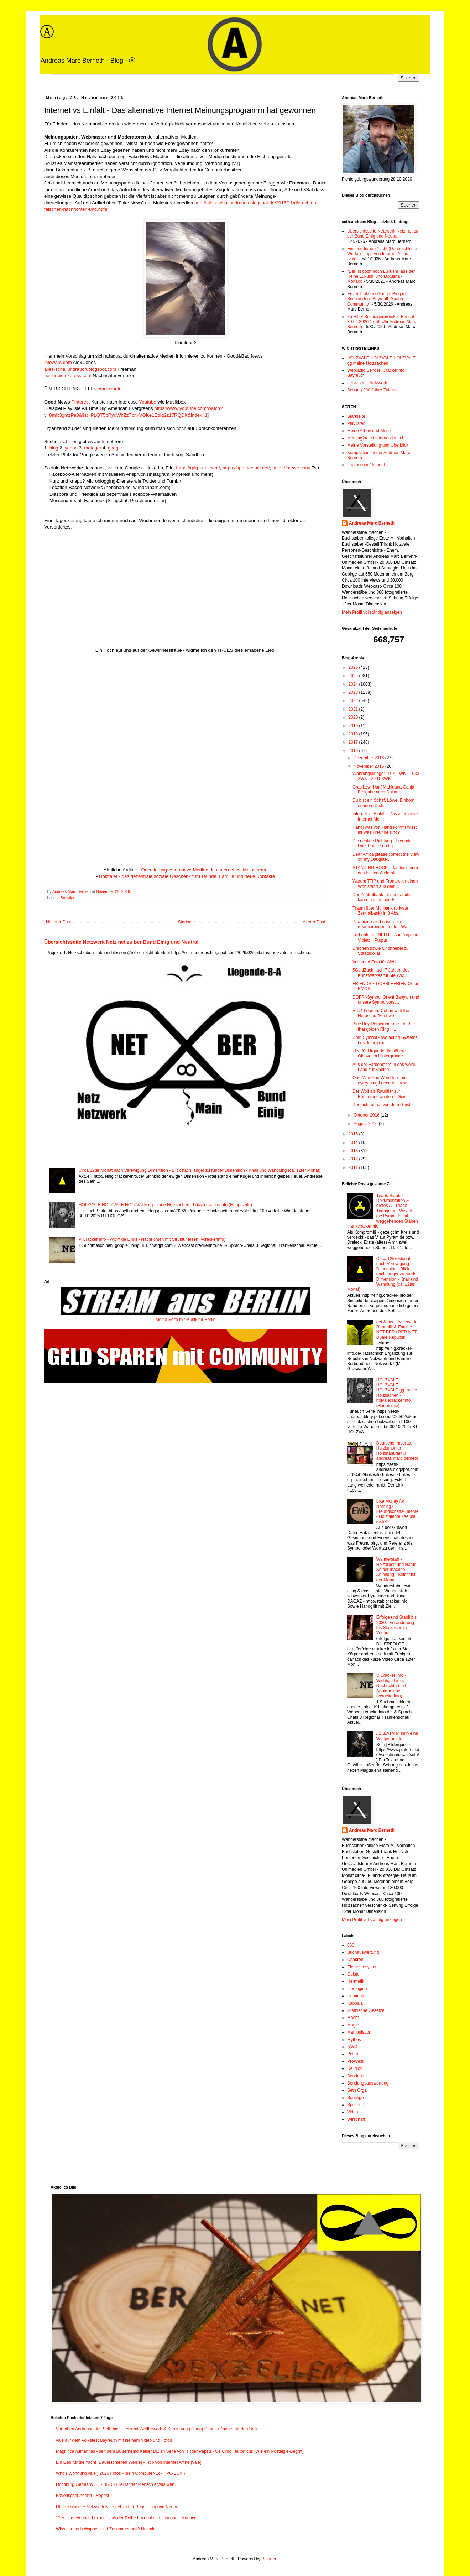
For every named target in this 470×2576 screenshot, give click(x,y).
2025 (354, 675)
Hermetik (355, 1981)
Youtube (148, 402)
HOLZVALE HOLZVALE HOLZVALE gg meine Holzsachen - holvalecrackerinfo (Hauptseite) (165, 1204)
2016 (354, 750)
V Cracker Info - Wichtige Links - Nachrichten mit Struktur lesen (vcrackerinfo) (152, 1239)
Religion (354, 2068)
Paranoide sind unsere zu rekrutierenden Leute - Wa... (381, 924)
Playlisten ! (357, 423)
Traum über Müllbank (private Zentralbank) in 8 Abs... (380, 911)
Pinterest (80, 402)
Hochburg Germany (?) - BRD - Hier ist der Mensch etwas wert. (116, 2484)
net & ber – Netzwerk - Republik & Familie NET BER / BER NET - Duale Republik (397, 1330)
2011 (354, 1167)
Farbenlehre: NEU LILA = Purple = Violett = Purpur (385, 937)
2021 (354, 709)
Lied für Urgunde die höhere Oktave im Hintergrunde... (379, 1053)
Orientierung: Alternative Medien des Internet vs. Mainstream (204, 870)
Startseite (187, 922)
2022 (354, 700)
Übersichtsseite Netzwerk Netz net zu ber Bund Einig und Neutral (121, 942)
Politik (353, 2053)
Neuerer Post (58, 922)
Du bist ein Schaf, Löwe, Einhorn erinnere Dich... (383, 803)
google (115, 448)
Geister (354, 1974)
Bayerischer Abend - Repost (82, 2495)
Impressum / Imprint (366, 464)
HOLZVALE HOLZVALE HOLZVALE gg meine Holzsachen (381, 360)
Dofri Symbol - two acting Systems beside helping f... (385, 1040)
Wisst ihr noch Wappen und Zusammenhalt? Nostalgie (107, 2528)
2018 (354, 734)
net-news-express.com (68, 375)
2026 (354, 667)
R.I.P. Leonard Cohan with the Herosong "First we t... (380, 1013)
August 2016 (366, 1123)
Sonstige (68, 898)
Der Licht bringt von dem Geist (381, 1104)
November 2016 (369, 766)
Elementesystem (363, 1966)
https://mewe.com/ (291, 467)
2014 (354, 1142)
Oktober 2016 (367, 1115)
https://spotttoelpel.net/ (246, 467)
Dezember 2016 (369, 757)
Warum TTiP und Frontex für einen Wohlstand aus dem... (385, 884)
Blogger (269, 2558)
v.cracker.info (108, 388)
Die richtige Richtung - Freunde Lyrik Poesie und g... (382, 843)
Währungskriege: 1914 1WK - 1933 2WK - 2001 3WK (385, 776)
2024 (354, 684)
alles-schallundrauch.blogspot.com (80, 369)
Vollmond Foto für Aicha (375, 961)
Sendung (355, 2075)
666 (350, 1945)
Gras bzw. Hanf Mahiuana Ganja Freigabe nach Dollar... (383, 790)
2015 (354, 1133)
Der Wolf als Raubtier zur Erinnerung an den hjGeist (379, 1094)
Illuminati (355, 1995)
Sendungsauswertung (367, 2083)
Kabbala (355, 2003)
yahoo (71, 448)
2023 (354, 692)
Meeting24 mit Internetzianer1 (375, 438)
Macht (353, 2017)
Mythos (354, 2039)
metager (92, 448)
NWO (352, 2046)
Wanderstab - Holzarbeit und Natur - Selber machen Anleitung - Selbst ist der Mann (397, 1569)
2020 (354, 717)
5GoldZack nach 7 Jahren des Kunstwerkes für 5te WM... (380, 973)
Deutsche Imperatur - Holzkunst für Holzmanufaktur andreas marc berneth (397, 1451)
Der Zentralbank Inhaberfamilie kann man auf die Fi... (381, 897)
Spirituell (355, 2104)
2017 (354, 742)
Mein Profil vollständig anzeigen (372, 612)
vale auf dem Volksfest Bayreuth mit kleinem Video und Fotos (114, 2440)
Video (352, 2111)
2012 (354, 1158)
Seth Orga (357, 2090)
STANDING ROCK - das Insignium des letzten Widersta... (385, 870)
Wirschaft (356, 2119)
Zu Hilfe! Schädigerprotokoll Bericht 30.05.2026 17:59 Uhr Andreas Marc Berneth (381, 321)
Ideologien (357, 1988)
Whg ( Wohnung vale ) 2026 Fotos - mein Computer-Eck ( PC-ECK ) (120, 2473)
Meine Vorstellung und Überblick (377, 445)
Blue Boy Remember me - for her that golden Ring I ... (383, 1026)
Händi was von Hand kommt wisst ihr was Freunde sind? (384, 830)
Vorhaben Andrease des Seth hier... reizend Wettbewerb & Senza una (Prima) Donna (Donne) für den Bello (157, 2428)
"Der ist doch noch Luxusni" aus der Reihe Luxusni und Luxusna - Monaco (381, 276)
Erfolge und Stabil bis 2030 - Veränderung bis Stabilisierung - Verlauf (396, 1625)
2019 (354, 725)
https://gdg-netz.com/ (198, 467)
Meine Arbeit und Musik (369, 430)
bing (53, 448)
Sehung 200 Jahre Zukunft (372, 389)
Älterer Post (314, 922)
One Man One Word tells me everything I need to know (379, 1080)
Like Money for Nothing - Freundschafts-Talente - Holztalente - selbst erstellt (397, 1511)
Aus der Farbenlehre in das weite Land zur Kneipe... (383, 1067)
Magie (353, 2025)
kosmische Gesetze (366, 2010)
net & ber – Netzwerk (367, 382)
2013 (354, 1150)
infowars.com (58, 362)
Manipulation (359, 2032)
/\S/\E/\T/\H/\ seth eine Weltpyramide (397, 1736)
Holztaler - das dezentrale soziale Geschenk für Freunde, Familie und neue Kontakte (187, 876)
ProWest (355, 2061)
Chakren (355, 1959)
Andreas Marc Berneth (372, 523)
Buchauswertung (363, 1952)
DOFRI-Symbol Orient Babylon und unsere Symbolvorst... (385, 1000)
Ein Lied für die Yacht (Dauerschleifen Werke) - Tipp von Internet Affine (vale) (382, 253)
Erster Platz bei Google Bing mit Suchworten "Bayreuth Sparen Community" (377, 299)
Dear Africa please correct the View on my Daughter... (385, 857)
